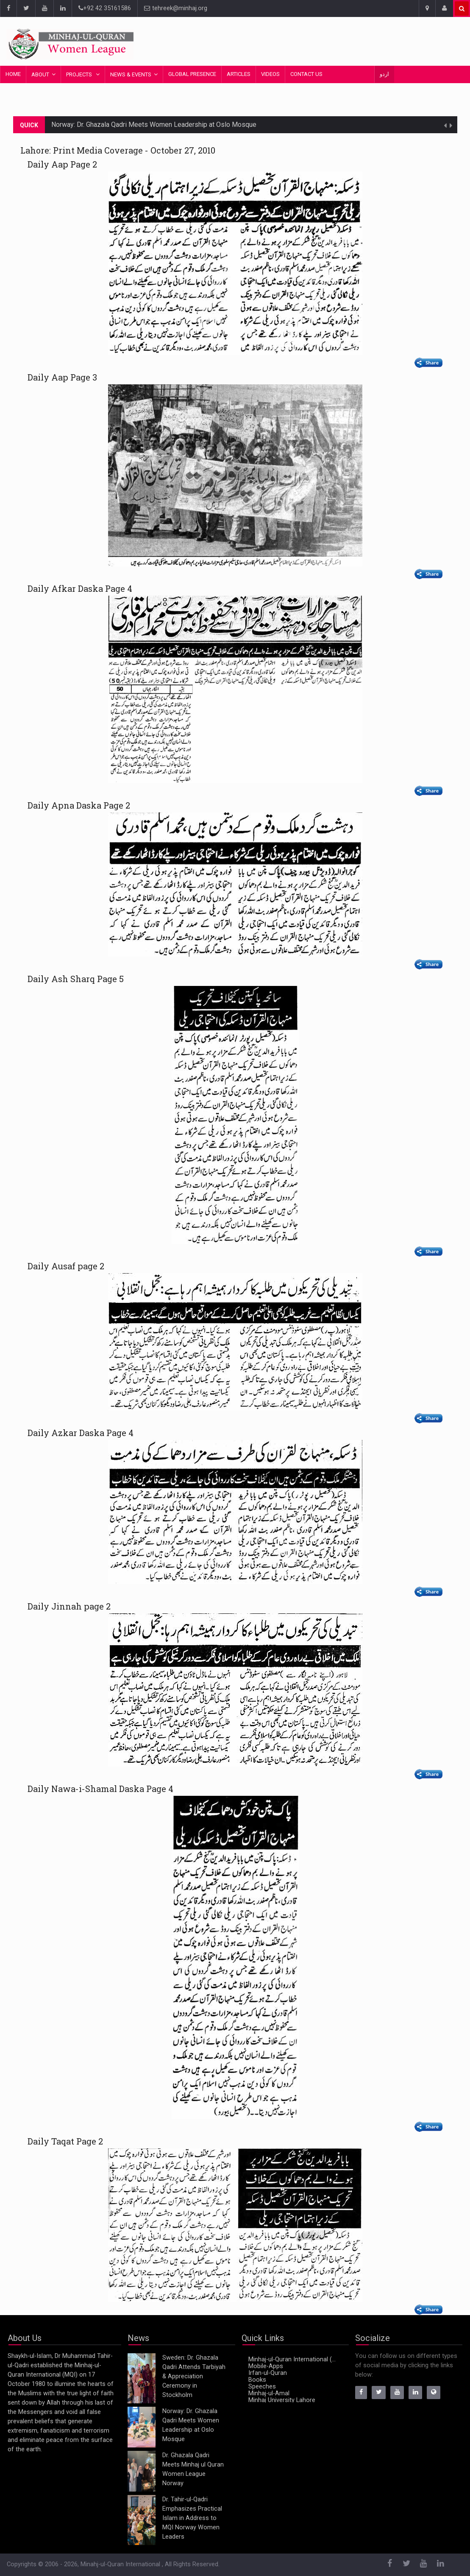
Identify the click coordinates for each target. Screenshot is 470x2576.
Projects (79, 74)
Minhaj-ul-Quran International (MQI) (293, 2359)
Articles (238, 74)
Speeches (262, 2386)
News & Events (130, 74)
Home (13, 74)
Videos (270, 74)
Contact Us (306, 74)
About (40, 74)
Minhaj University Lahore (281, 2400)
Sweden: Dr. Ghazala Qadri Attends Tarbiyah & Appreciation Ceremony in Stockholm (193, 2376)
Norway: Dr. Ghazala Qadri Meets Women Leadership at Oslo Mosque (153, 124)
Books (257, 2379)
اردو (384, 74)
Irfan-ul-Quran (267, 2373)
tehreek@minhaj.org (175, 8)
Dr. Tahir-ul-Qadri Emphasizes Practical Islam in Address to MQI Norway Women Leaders (192, 2518)
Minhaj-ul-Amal (268, 2393)
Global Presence (192, 74)
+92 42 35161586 (104, 8)
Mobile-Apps (265, 2366)
